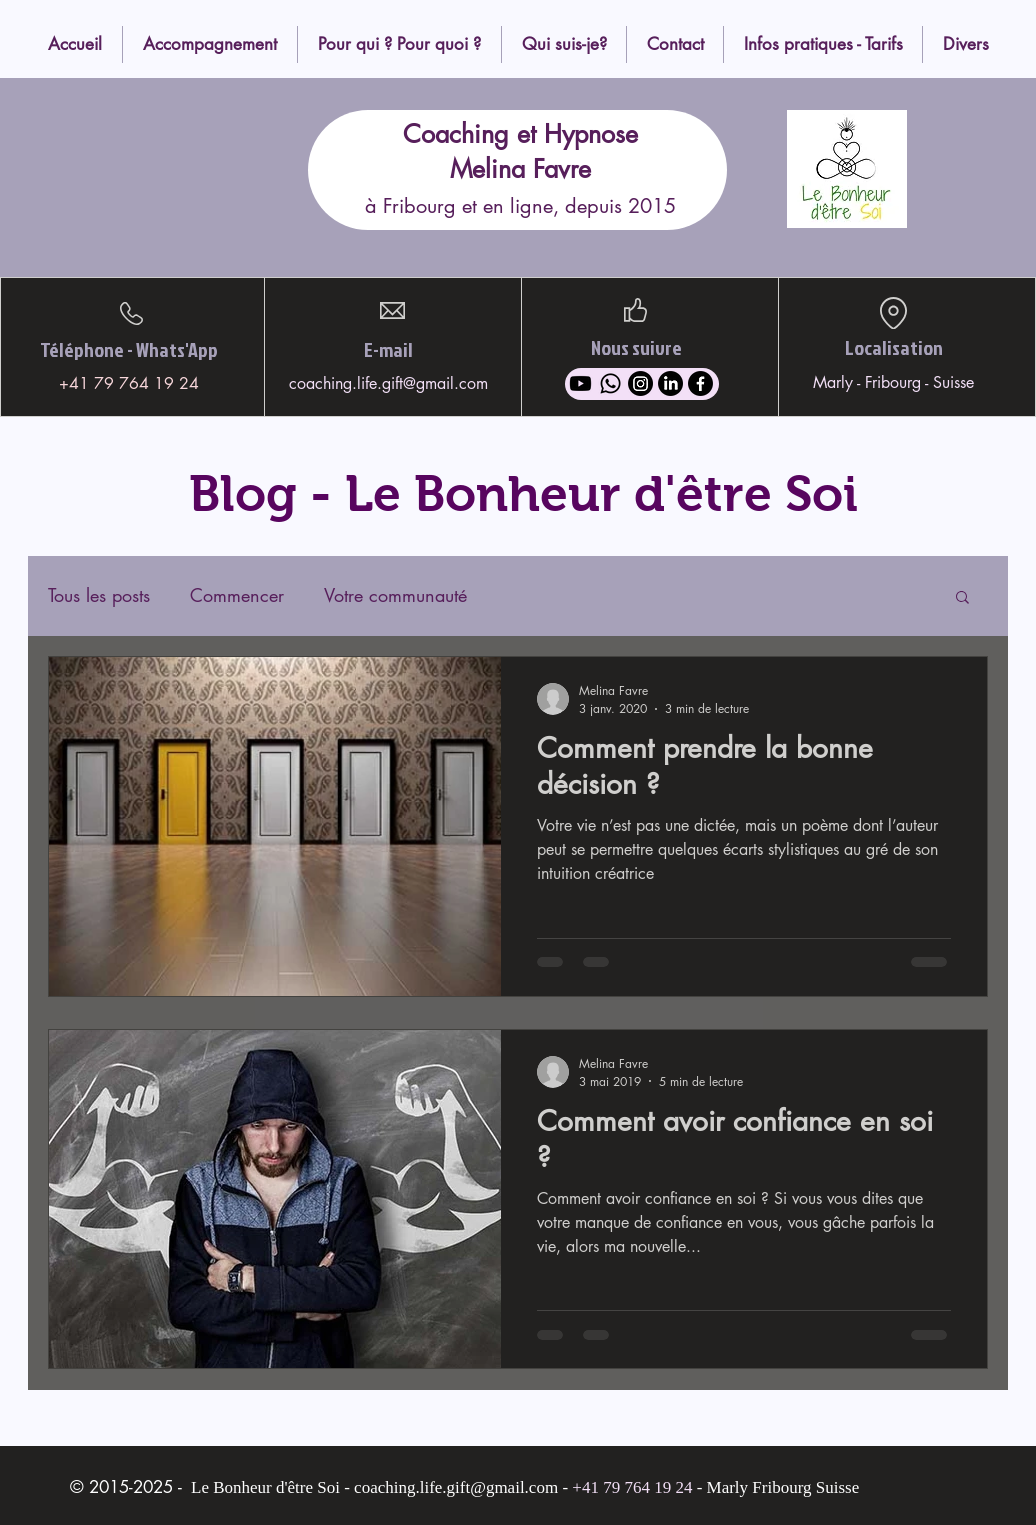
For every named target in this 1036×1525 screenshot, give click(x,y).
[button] (962, 598)
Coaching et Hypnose (520, 134)
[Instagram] (640, 383)
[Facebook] (700, 383)
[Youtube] (580, 383)
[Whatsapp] (610, 383)
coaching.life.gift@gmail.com (388, 383)
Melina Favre (520, 169)
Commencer (237, 595)
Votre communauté (395, 595)
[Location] (893, 313)
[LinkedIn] (670, 383)
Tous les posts (99, 595)
